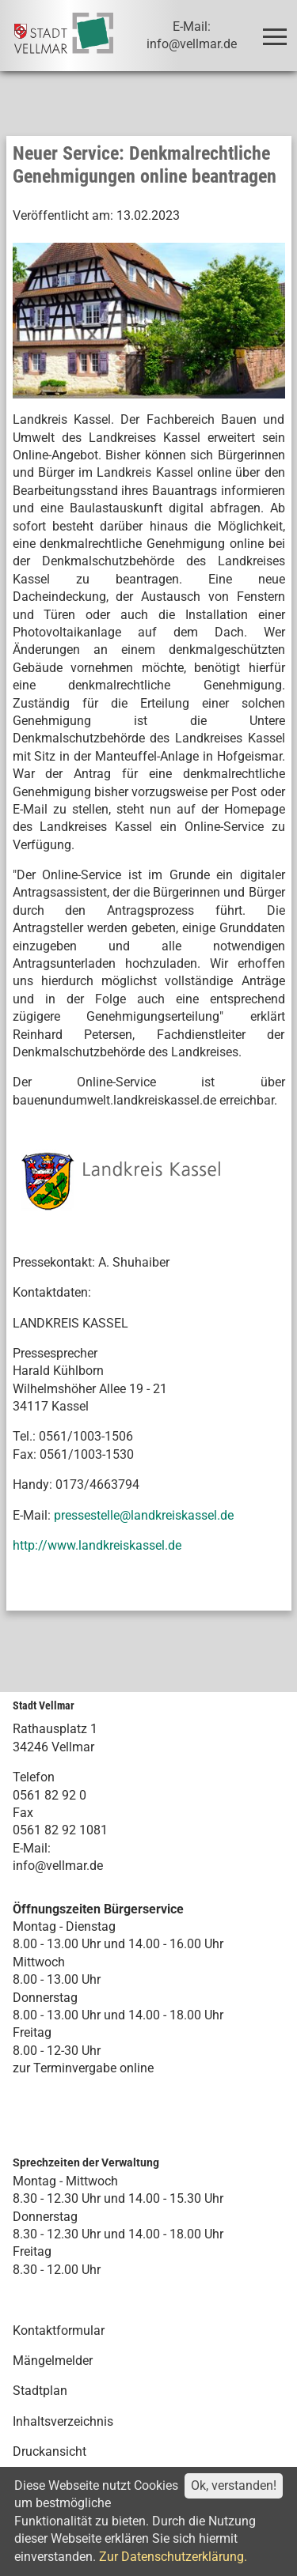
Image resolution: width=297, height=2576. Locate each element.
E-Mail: (32, 1848)
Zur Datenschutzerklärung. (173, 2556)
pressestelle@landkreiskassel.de (144, 1515)
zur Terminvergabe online (83, 2068)
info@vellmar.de (58, 1865)
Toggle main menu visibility (277, 29)
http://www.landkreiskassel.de (97, 1545)
